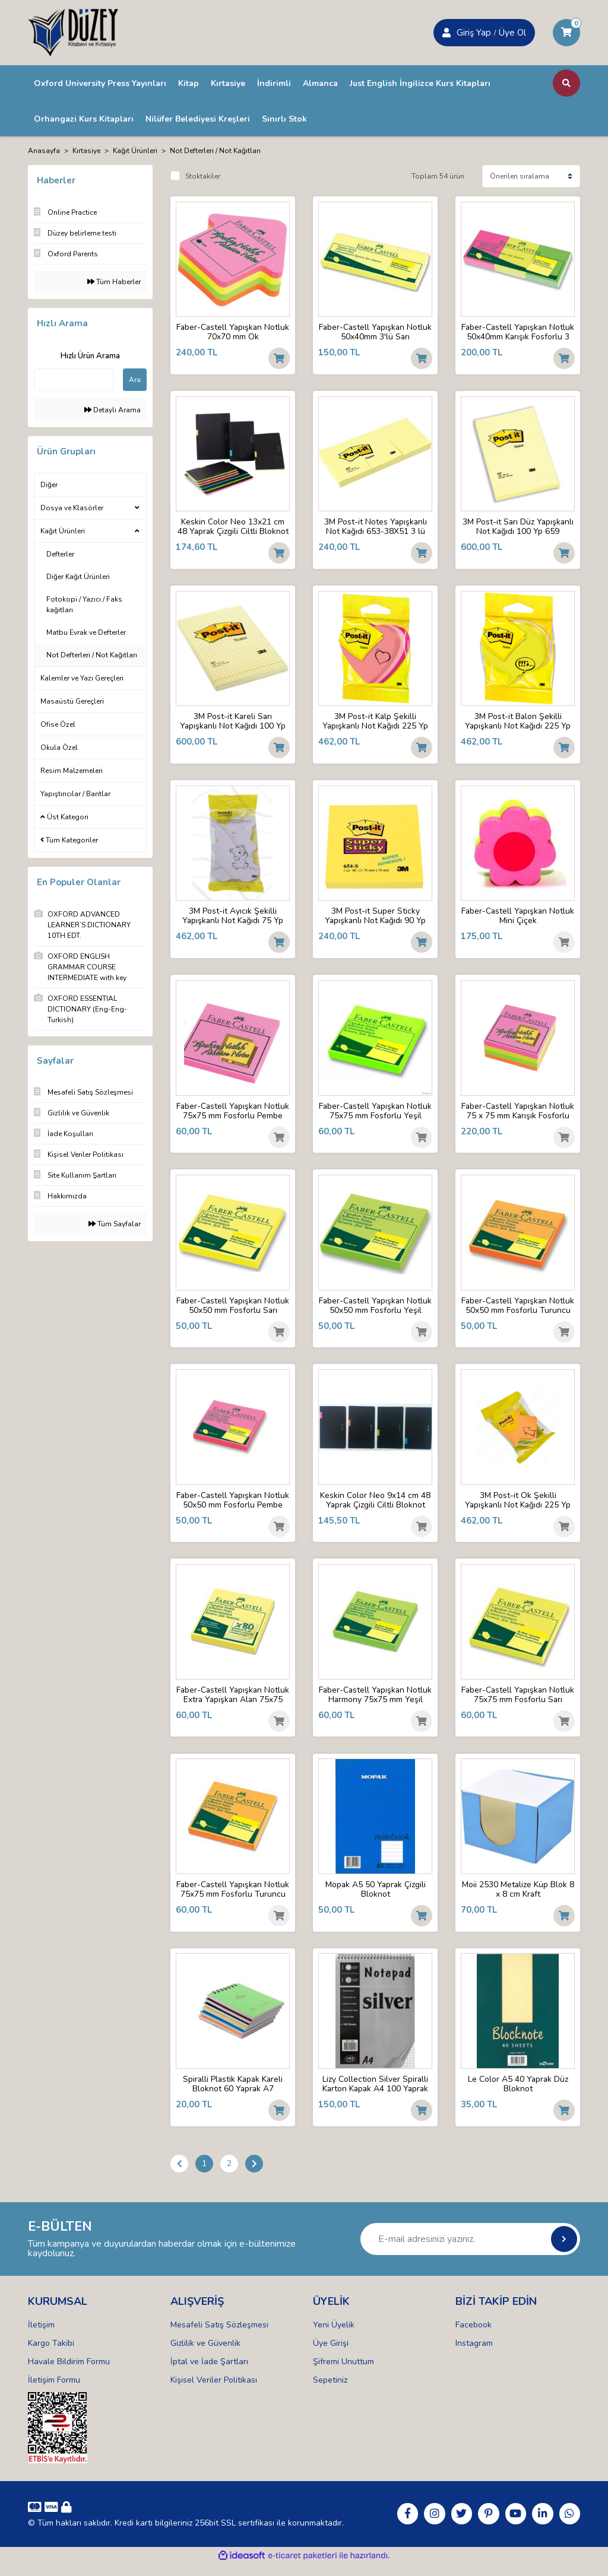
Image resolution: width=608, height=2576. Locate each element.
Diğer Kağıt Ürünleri (78, 576)
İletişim (41, 2336)
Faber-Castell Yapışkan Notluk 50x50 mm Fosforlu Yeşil (375, 1310)
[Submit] (564, 2250)
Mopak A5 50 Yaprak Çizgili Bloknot (375, 1897)
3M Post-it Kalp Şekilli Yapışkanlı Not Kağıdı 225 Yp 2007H (375, 723)
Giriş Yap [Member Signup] (474, 33)
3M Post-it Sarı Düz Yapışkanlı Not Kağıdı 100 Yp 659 (517, 527)
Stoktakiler (202, 176)
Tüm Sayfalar (114, 1224)
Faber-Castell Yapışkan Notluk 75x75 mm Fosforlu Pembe (233, 1114)
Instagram (474, 2354)
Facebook (473, 2336)
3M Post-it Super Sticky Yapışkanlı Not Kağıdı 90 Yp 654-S (375, 918)
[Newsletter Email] (470, 2250)
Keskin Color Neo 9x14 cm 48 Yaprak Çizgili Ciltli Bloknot (375, 1506)
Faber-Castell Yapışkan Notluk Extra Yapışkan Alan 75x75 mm (232, 1702)
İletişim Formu (54, 2391)
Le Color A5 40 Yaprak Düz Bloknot (518, 2093)
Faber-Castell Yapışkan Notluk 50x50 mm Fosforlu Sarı (233, 1310)
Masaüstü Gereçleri (72, 701)
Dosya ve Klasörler (71, 508)
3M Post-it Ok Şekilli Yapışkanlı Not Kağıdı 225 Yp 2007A (518, 1506)
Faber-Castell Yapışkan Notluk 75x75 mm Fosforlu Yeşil (375, 1114)
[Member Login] (446, 32)
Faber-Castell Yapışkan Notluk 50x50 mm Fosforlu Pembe (233, 1506)
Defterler (60, 554)
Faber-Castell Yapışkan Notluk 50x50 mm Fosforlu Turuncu (518, 1310)
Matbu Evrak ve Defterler (86, 632)
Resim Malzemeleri (71, 770)
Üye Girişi (331, 2354)
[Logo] (73, 32)
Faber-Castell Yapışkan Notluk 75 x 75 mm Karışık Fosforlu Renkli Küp (517, 1114)
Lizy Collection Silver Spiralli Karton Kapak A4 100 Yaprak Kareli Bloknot (375, 2093)
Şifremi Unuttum (343, 2372)
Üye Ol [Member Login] (512, 33)
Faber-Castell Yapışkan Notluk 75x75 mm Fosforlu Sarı (518, 1702)
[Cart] (566, 32)
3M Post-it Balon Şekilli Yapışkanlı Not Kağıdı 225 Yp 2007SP (518, 723)
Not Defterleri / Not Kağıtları (215, 150)
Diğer (49, 484)
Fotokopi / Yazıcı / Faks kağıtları (84, 604)
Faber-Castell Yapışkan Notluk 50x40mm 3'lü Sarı (375, 331)
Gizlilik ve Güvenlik (205, 2354)
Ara (135, 379)
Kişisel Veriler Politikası (213, 2391)
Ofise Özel (57, 724)
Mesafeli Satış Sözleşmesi (219, 2336)
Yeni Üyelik (333, 2336)
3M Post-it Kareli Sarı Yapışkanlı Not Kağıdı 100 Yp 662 (233, 723)
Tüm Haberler (114, 282)
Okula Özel (59, 747)
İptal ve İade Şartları (209, 2372)
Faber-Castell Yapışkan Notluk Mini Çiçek (518, 918)
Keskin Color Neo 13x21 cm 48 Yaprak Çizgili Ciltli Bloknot (233, 527)
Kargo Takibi (51, 2354)
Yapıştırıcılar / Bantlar (75, 794)
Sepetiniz (330, 2391)
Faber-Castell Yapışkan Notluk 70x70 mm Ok (233, 331)
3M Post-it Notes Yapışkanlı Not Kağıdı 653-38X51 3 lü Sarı (376, 527)
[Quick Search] (74, 379)
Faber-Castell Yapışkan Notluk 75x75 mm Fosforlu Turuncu (233, 1897)
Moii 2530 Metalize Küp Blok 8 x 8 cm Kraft (517, 1897)
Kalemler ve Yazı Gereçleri (82, 678)
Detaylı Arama (112, 410)
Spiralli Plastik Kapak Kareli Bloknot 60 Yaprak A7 (233, 2093)
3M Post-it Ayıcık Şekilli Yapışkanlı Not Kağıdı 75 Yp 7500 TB (233, 918)
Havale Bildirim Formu (69, 2372)
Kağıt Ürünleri (62, 531)
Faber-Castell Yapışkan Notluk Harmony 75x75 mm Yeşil (375, 1702)
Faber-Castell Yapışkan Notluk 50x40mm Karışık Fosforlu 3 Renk (518, 331)
